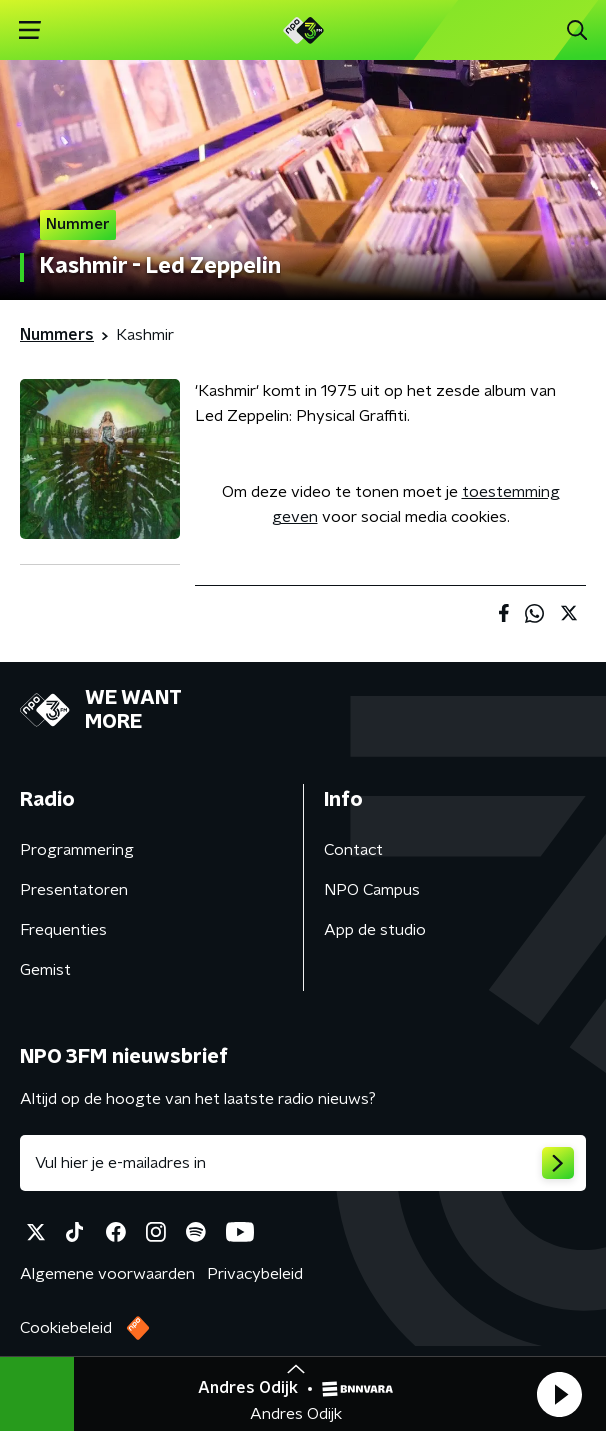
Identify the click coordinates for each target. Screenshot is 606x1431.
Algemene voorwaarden (107, 1274)
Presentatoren (74, 890)
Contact (353, 850)
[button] (559, 1394)
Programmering (77, 850)
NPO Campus (372, 890)
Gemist (45, 970)
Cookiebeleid (66, 1328)
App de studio (375, 930)
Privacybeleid (255, 1274)
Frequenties (63, 930)
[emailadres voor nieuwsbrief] (303, 1163)
